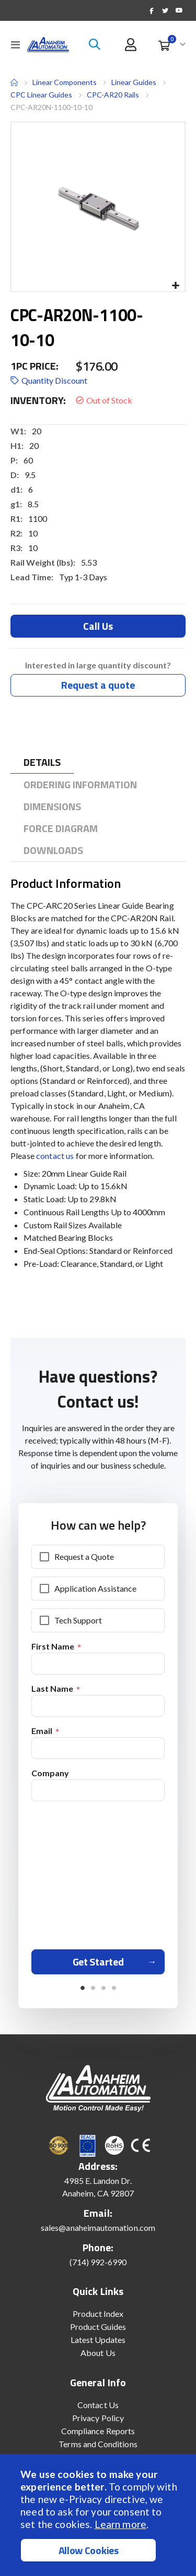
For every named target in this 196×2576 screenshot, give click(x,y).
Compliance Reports (98, 2431)
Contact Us (98, 2405)
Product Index (98, 2313)
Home (14, 82)
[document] (99, 2515)
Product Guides (98, 2326)
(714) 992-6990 (98, 2262)
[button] (175, 286)
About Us (98, 2353)
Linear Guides (133, 82)
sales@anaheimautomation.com (98, 2227)
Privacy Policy (98, 2418)
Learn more (120, 2524)
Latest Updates (98, 2340)
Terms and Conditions (98, 2444)
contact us (55, 1156)
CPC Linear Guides (41, 94)
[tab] (42, 762)
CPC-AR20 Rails (113, 94)
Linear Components (64, 82)
